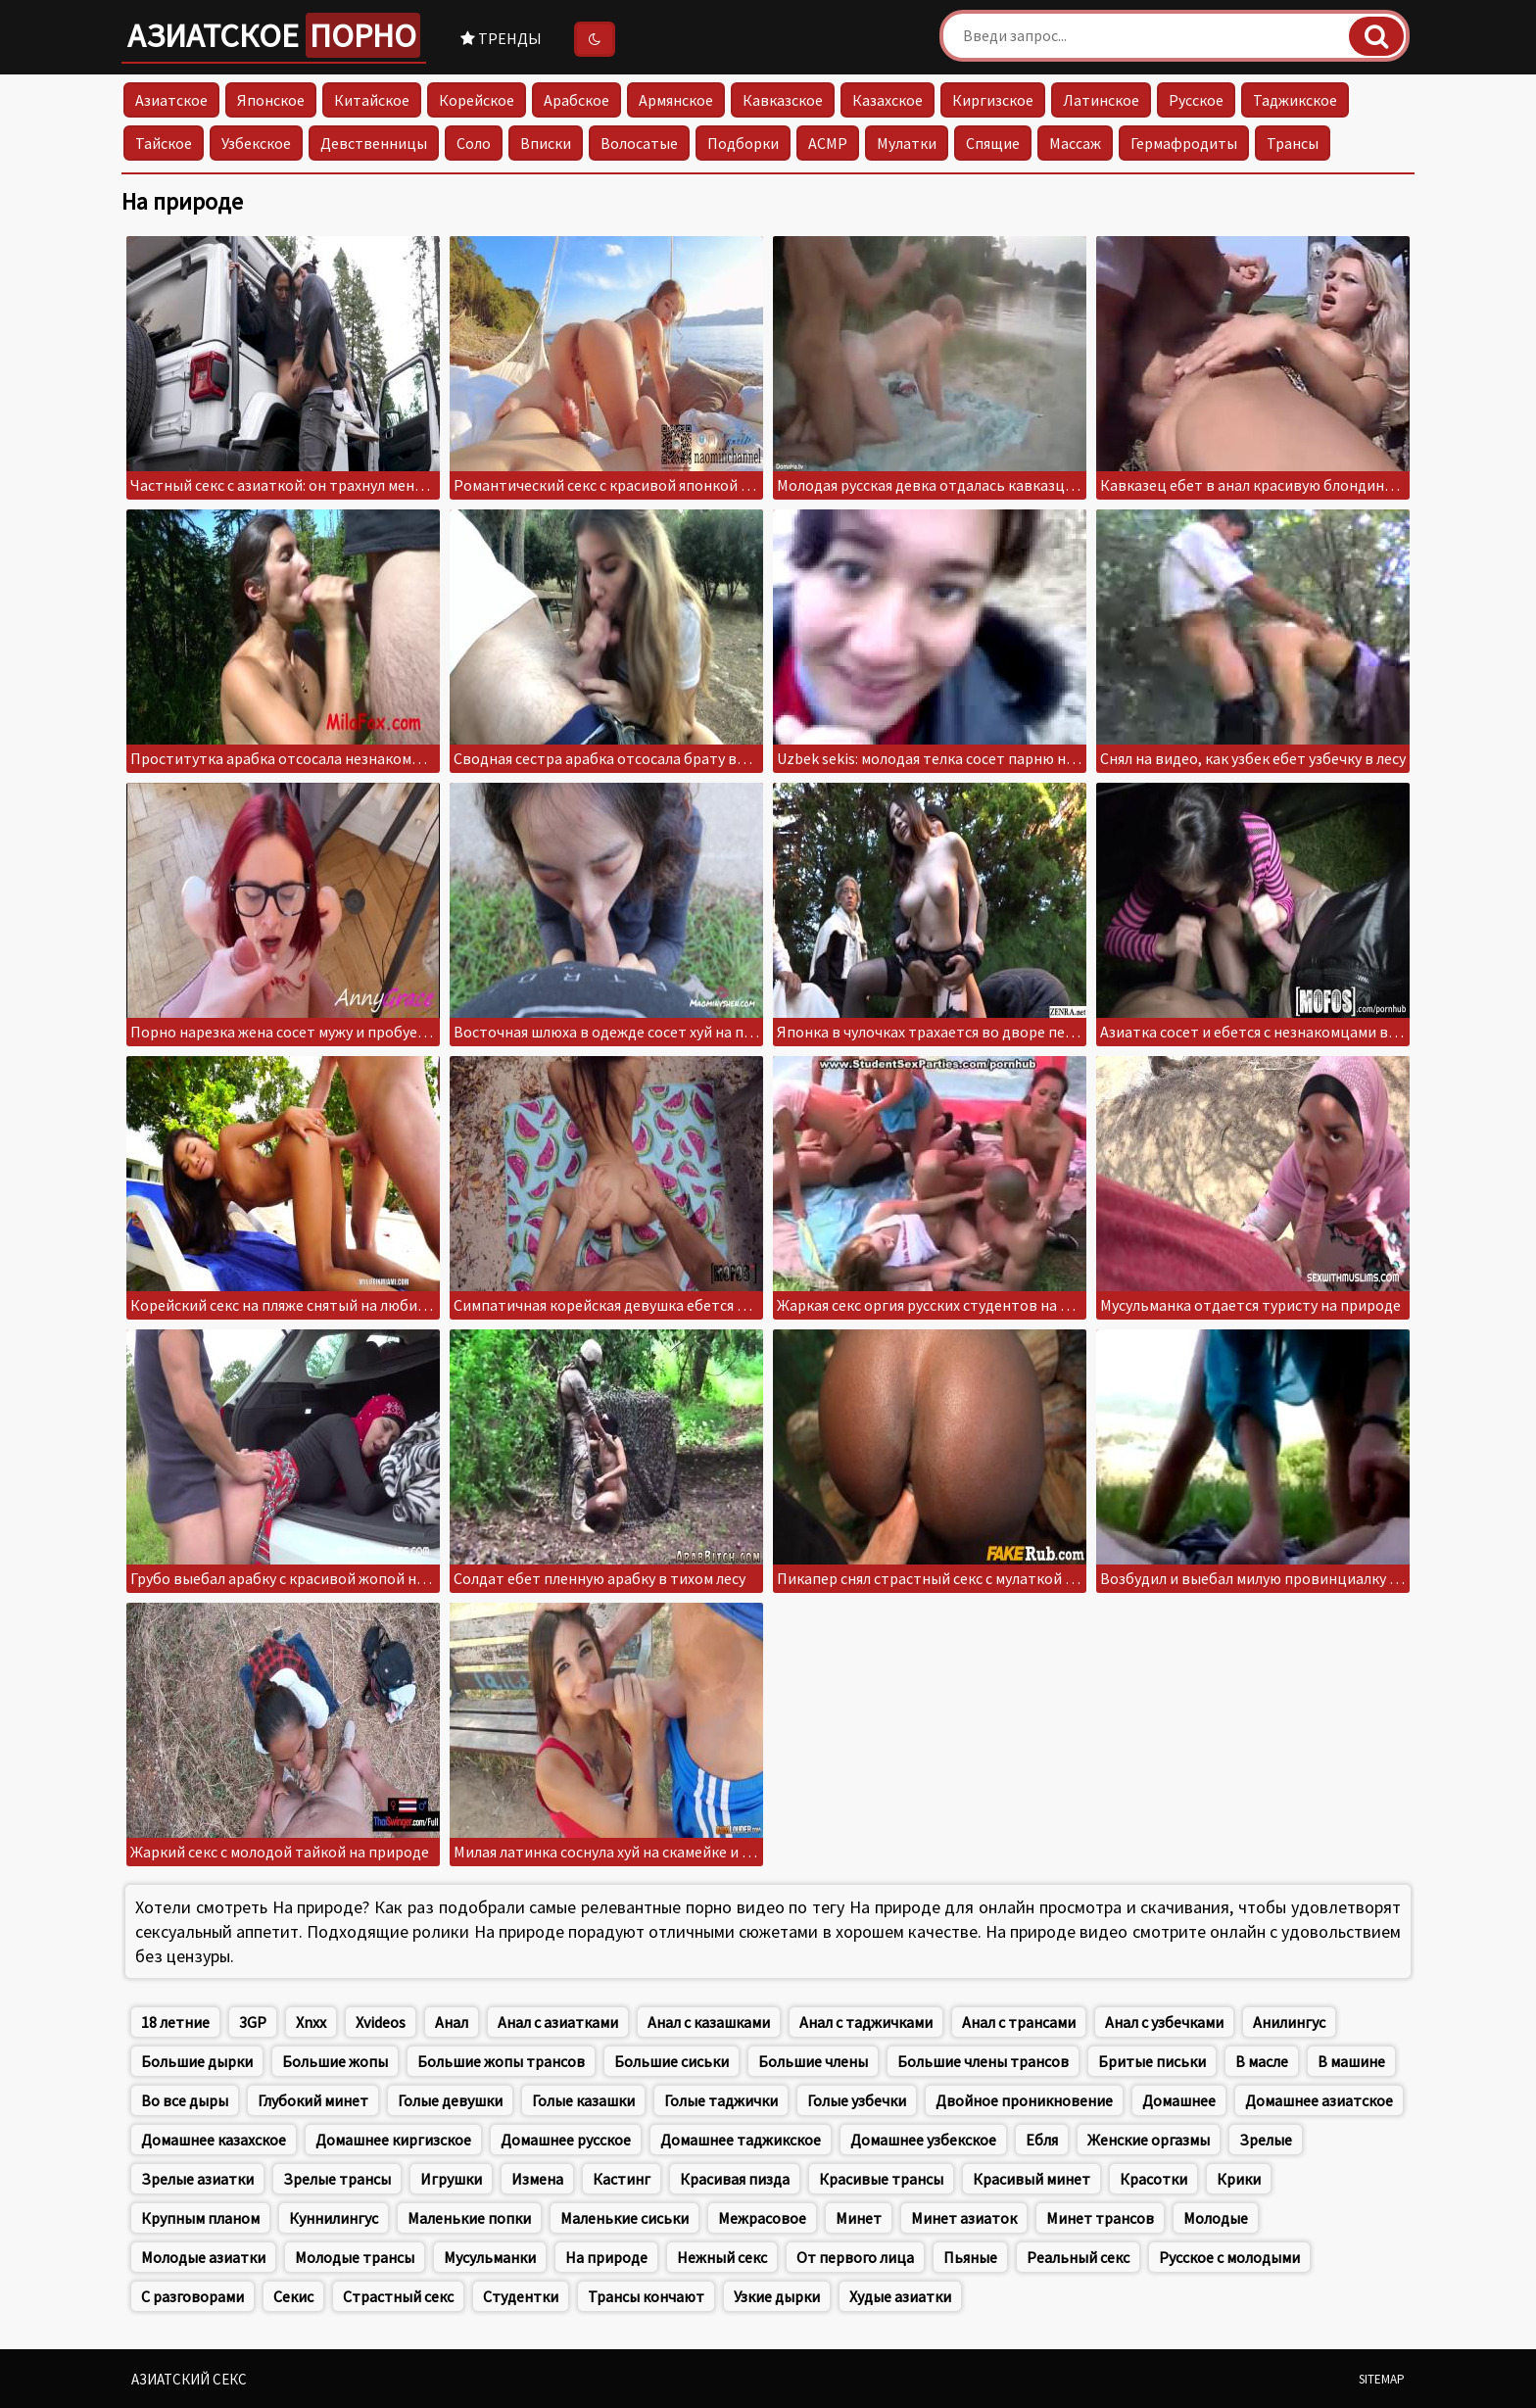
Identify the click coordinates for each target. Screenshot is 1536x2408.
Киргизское (992, 100)
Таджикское (1295, 100)
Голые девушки (450, 2100)
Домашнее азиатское (1319, 2100)
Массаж (1075, 143)
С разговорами (192, 2296)
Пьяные (970, 2257)
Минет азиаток (964, 2218)
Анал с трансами (1019, 2022)
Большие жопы (335, 2061)
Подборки (743, 143)
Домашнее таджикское (740, 2139)
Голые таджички (721, 2100)
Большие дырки (197, 2061)
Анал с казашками (709, 2022)
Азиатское (273, 35)
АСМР (827, 143)
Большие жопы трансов (501, 2061)
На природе (606, 2257)
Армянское (676, 100)
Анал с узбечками (1164, 2022)
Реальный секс (1078, 2257)
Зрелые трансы (337, 2179)
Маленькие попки (469, 2218)
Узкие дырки (777, 2296)
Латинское (1101, 100)
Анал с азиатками (558, 2022)
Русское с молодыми (1229, 2257)
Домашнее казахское (213, 2139)
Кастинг (621, 2179)
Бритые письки (1152, 2061)
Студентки (520, 2296)
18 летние (175, 2022)
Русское (1196, 100)
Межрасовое (762, 2218)
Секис (293, 2296)
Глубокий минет (313, 2100)
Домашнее (1179, 2100)
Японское (271, 100)
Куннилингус (333, 2218)
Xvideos (381, 2022)
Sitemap (1382, 2379)
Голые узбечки (856, 2100)
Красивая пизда (735, 2179)
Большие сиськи (671, 2061)
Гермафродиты (1183, 143)
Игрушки (451, 2179)
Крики (1239, 2179)
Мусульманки (490, 2257)
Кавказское (783, 100)
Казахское (887, 100)
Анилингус (1289, 2022)
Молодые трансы (354, 2257)
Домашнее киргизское (393, 2139)
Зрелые (1265, 2139)
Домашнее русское (566, 2139)
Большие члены (813, 2061)
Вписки (545, 143)
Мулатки (906, 143)
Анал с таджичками (866, 2022)
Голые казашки (583, 2100)
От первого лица (855, 2257)
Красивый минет (1031, 2179)
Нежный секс (722, 2257)
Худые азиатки (900, 2296)
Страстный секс (398, 2296)
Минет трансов (1100, 2218)
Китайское (371, 100)
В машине (1351, 2061)
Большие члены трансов (983, 2061)
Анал (451, 2022)
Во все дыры (184, 2100)
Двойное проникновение (1024, 2100)
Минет (859, 2218)
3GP (252, 2022)
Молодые (1215, 2218)
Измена (537, 2179)
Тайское (163, 143)
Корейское (476, 100)
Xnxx (311, 2022)
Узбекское (256, 143)
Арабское (576, 100)
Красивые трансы (881, 2179)
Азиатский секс (189, 2379)
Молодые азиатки (203, 2257)
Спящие (993, 143)
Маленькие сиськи (624, 2218)
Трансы (1293, 143)
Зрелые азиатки (197, 2179)
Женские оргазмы (1148, 2139)
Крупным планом (200, 2218)
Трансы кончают (646, 2296)
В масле (1261, 2061)
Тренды (501, 38)
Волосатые (639, 143)
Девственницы (373, 143)
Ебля (1042, 2139)
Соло (473, 143)
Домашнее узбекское (923, 2139)
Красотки (1153, 2179)
